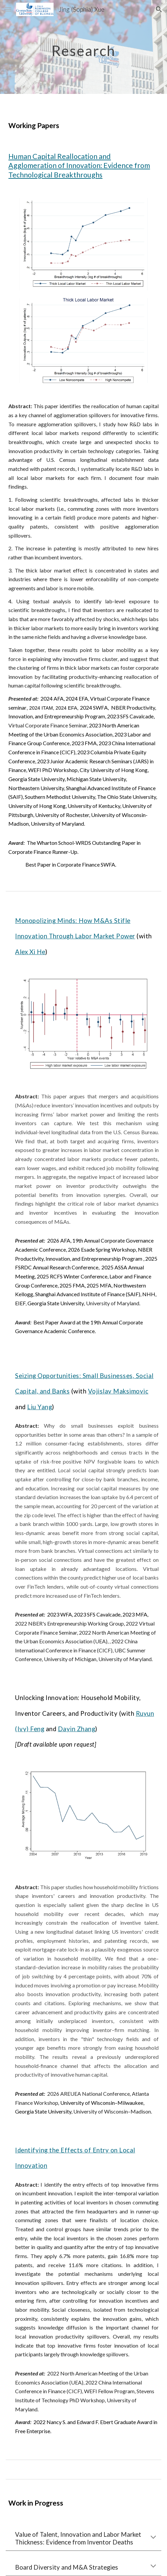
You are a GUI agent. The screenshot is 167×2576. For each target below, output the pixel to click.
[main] (83, 47)
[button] (8, 9)
